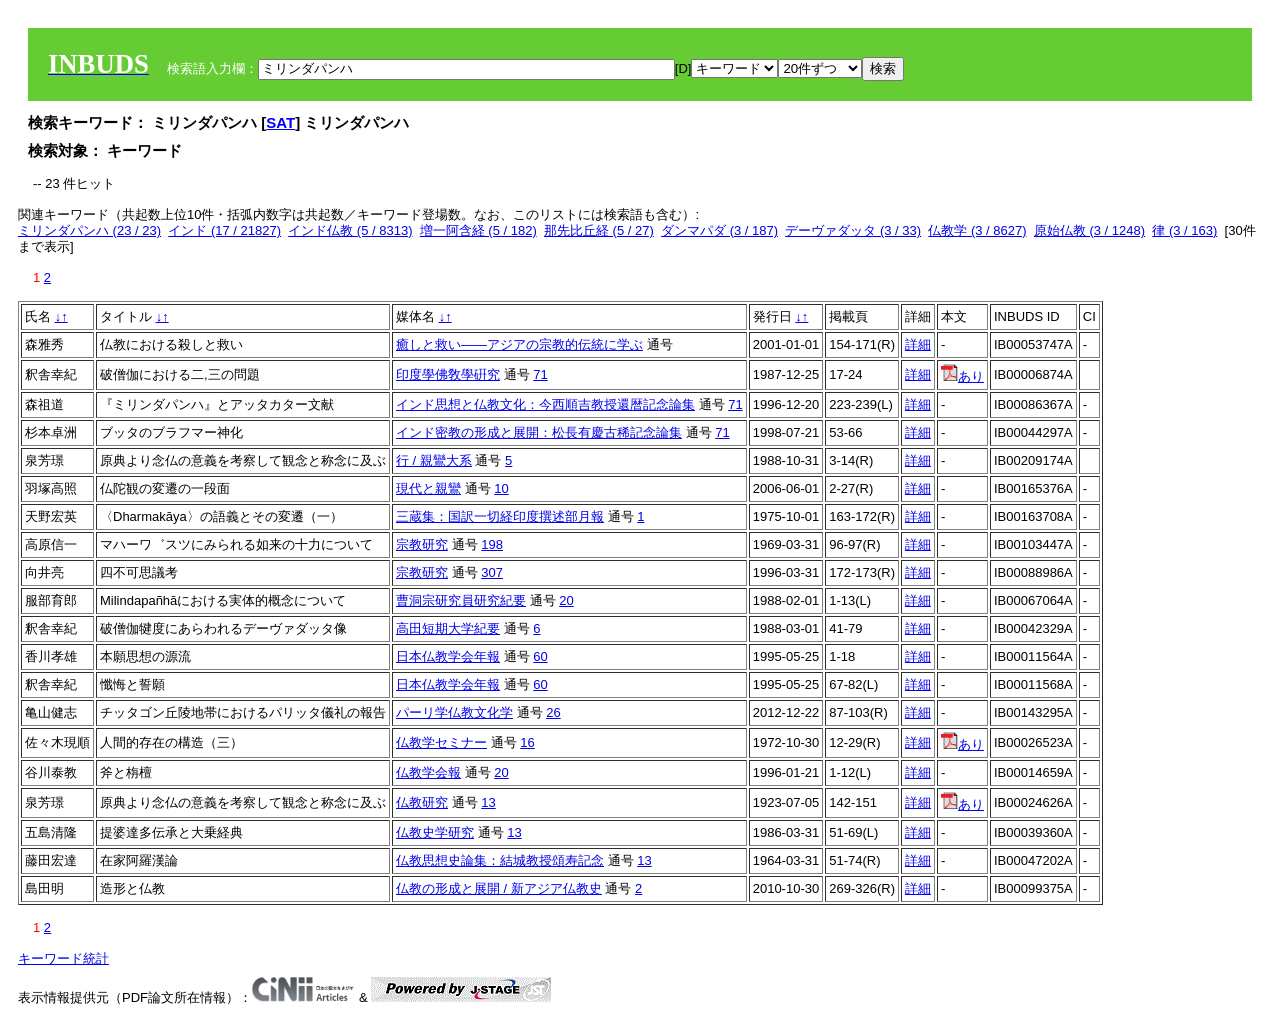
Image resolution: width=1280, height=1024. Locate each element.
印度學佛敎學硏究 (448, 374)
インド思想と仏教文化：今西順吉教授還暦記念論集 (545, 404)
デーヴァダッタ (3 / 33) (853, 230)
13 (488, 802)
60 (540, 656)
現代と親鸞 (428, 488)
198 (492, 544)
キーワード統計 (63, 958)
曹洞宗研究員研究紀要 (461, 600)
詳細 (918, 344)
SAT (280, 122)
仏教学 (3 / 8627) (977, 230)
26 (553, 712)
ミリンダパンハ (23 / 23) (89, 230)
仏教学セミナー (441, 742)
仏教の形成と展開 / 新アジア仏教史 (499, 888)
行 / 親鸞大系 (434, 460)
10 (501, 488)
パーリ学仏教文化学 (454, 712)
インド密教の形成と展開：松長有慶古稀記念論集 (539, 432)
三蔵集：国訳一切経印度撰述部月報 (500, 516)
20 (566, 600)
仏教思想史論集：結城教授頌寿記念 (500, 860)
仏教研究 (422, 802)
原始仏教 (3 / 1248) (1089, 230)
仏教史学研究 (435, 832)
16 (527, 742)
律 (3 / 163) (1184, 230)
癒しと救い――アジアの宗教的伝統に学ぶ (519, 344)
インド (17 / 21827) (224, 230)
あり (962, 376)
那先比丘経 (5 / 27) (599, 230)
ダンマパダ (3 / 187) (719, 230)
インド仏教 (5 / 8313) (350, 230)
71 (540, 374)
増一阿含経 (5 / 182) (478, 230)
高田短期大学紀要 (448, 628)
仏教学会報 (428, 772)
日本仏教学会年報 (448, 656)
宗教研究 (422, 544)
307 (492, 572)
